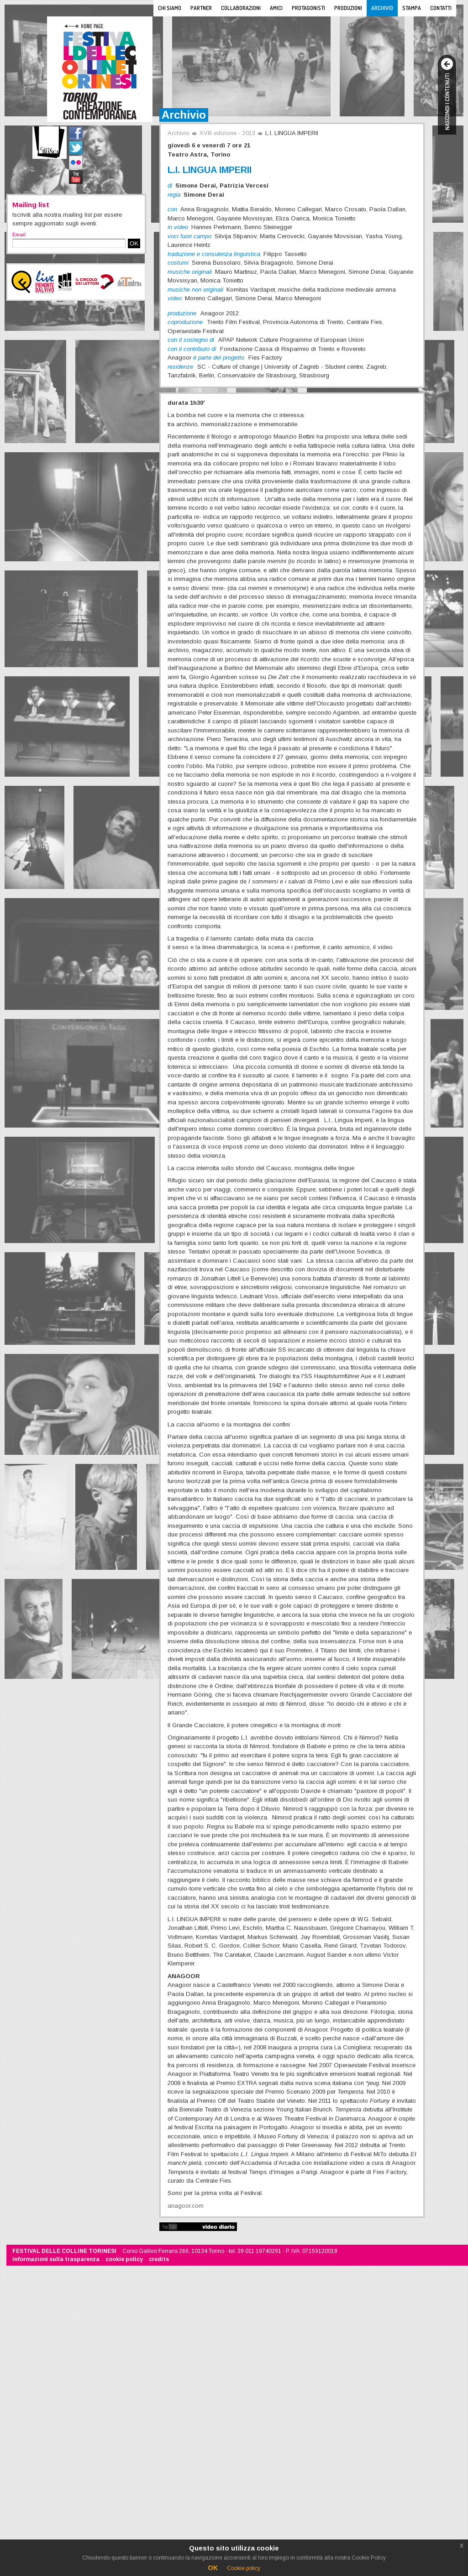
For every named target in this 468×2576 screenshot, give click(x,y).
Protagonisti (308, 8)
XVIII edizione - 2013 (227, 133)
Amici (276, 8)
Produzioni (348, 8)
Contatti (441, 8)
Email (19, 234)
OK (134, 243)
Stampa (411, 8)
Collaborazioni (241, 8)
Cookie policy (243, 2568)
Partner (201, 8)
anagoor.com (186, 2205)
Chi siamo (169, 8)
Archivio (382, 8)
